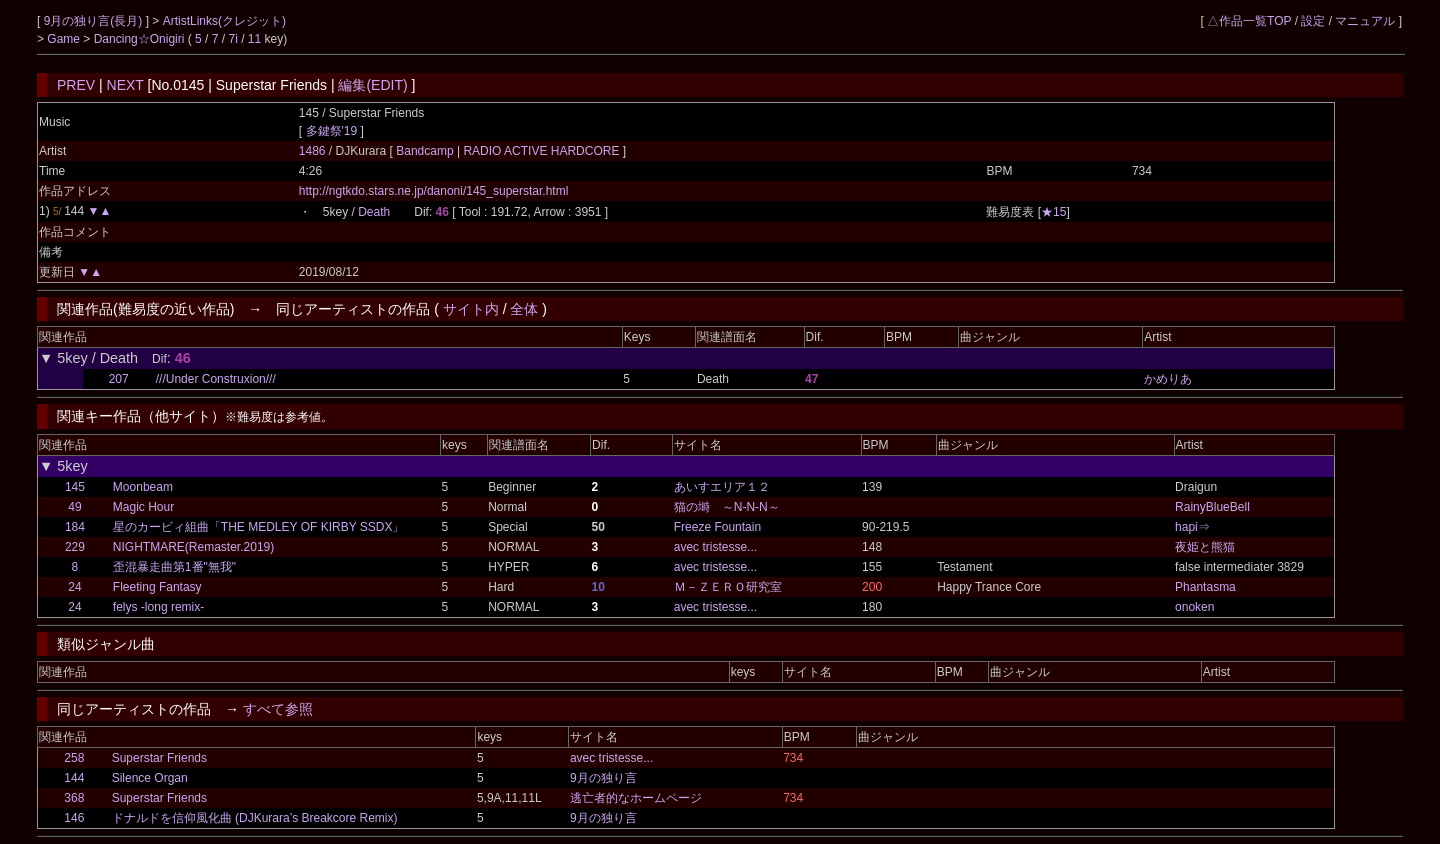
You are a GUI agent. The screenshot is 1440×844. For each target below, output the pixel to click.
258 (74, 758)
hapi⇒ (1192, 527)
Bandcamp (426, 151)
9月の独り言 (603, 778)
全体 (524, 309)
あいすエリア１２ (722, 487)
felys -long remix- (158, 607)
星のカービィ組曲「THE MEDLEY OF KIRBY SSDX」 (259, 527)
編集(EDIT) (372, 85)
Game (65, 39)
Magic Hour (143, 507)
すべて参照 (278, 709)
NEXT (125, 85)
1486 (312, 151)
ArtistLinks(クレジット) (224, 21)
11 (254, 39)
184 (75, 527)
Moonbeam (143, 487)
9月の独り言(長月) (95, 21)
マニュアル (1365, 21)
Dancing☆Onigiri (141, 39)
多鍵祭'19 (332, 131)
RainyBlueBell (1212, 507)
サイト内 (471, 309)
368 (74, 798)
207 (119, 379)
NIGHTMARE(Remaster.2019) (193, 547)
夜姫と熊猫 (1205, 547)
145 (75, 487)
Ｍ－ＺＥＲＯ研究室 (728, 587)
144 (74, 778)
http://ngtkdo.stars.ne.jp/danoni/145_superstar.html (434, 191)
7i (233, 39)
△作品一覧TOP (1249, 21)
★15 (1053, 212)
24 (74, 587)
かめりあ (1168, 379)
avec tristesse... (715, 547)
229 (75, 547)
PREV (76, 85)
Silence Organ (150, 778)
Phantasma (1205, 587)
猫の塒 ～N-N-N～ (727, 507)
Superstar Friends (159, 758)
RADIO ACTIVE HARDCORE (541, 151)
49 (74, 507)
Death (374, 212)
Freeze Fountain (717, 527)
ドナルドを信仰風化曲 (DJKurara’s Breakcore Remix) (255, 818)
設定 (1313, 21)
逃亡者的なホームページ (636, 798)
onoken (1194, 607)
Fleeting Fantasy (157, 587)
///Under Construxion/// (216, 379)
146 (74, 818)
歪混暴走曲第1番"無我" (174, 567)
